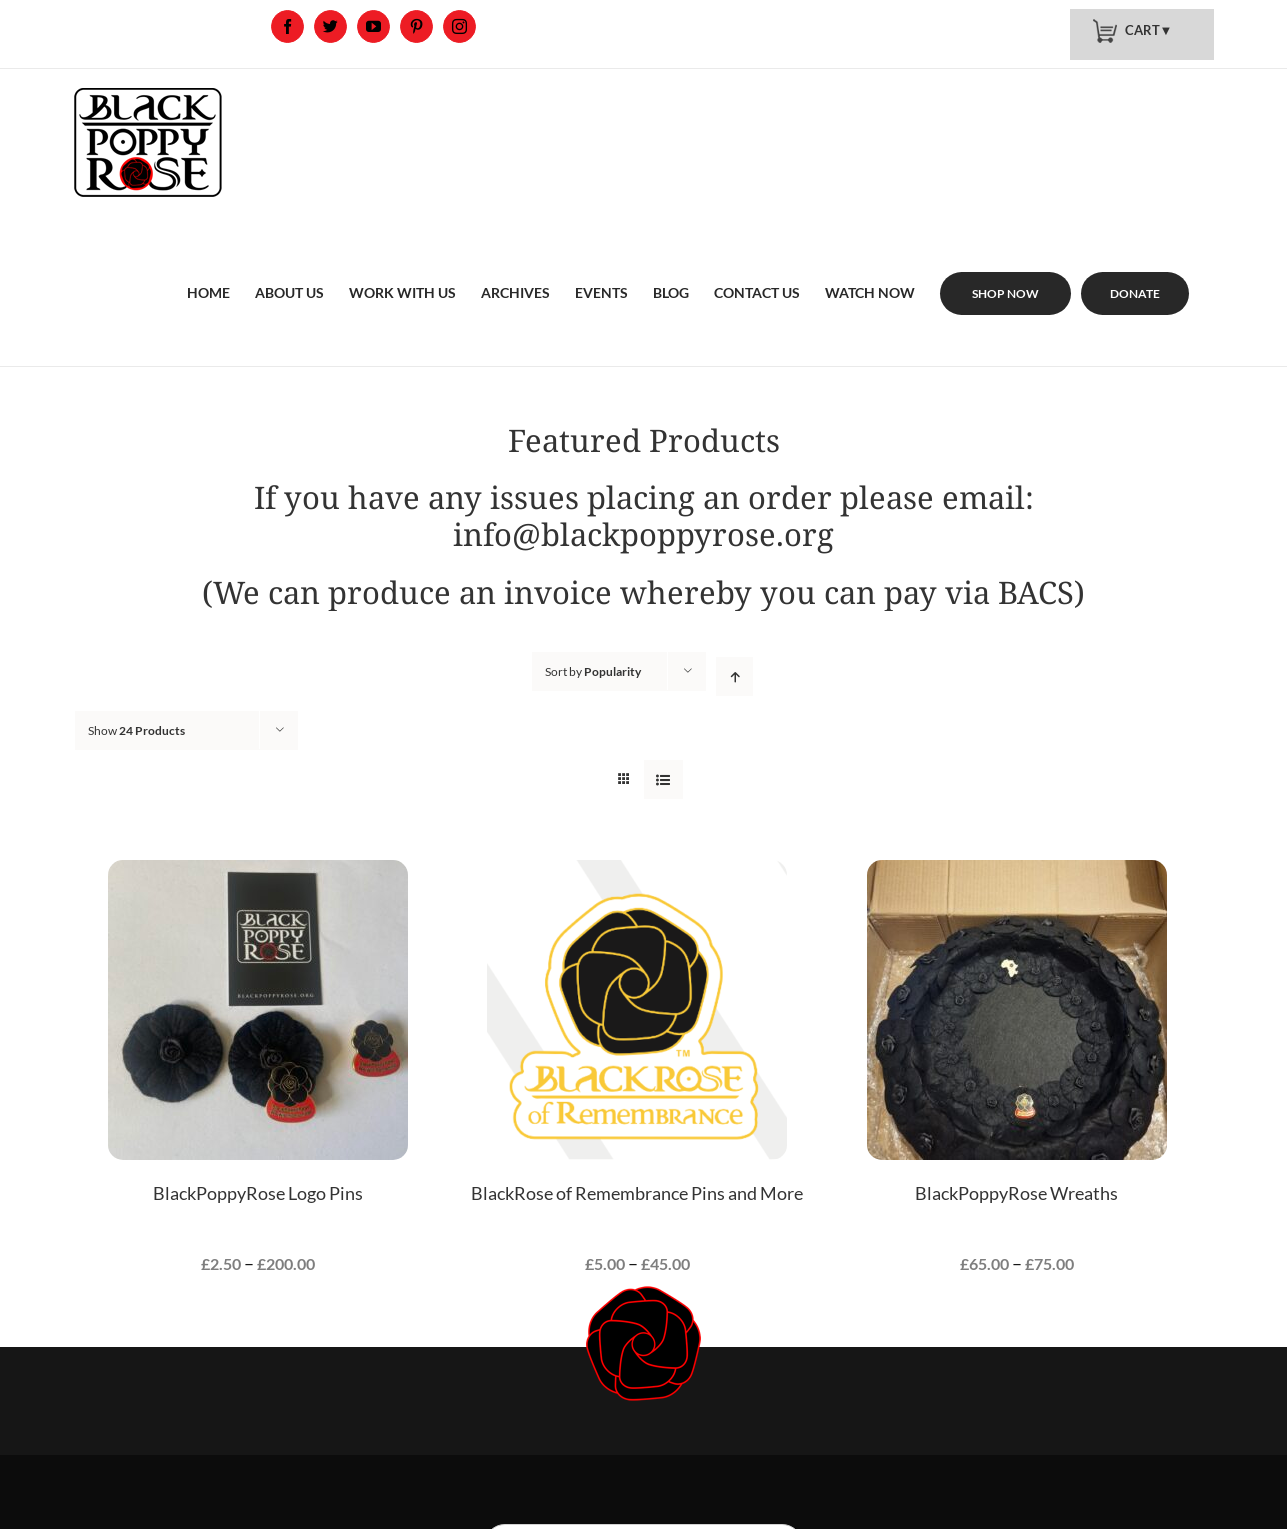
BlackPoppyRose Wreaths (1016, 1193)
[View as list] (663, 779)
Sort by (593, 671)
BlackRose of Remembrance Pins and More (637, 1193)
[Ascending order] (734, 676)
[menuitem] (208, 269)
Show (136, 730)
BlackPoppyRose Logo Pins (258, 1193)
